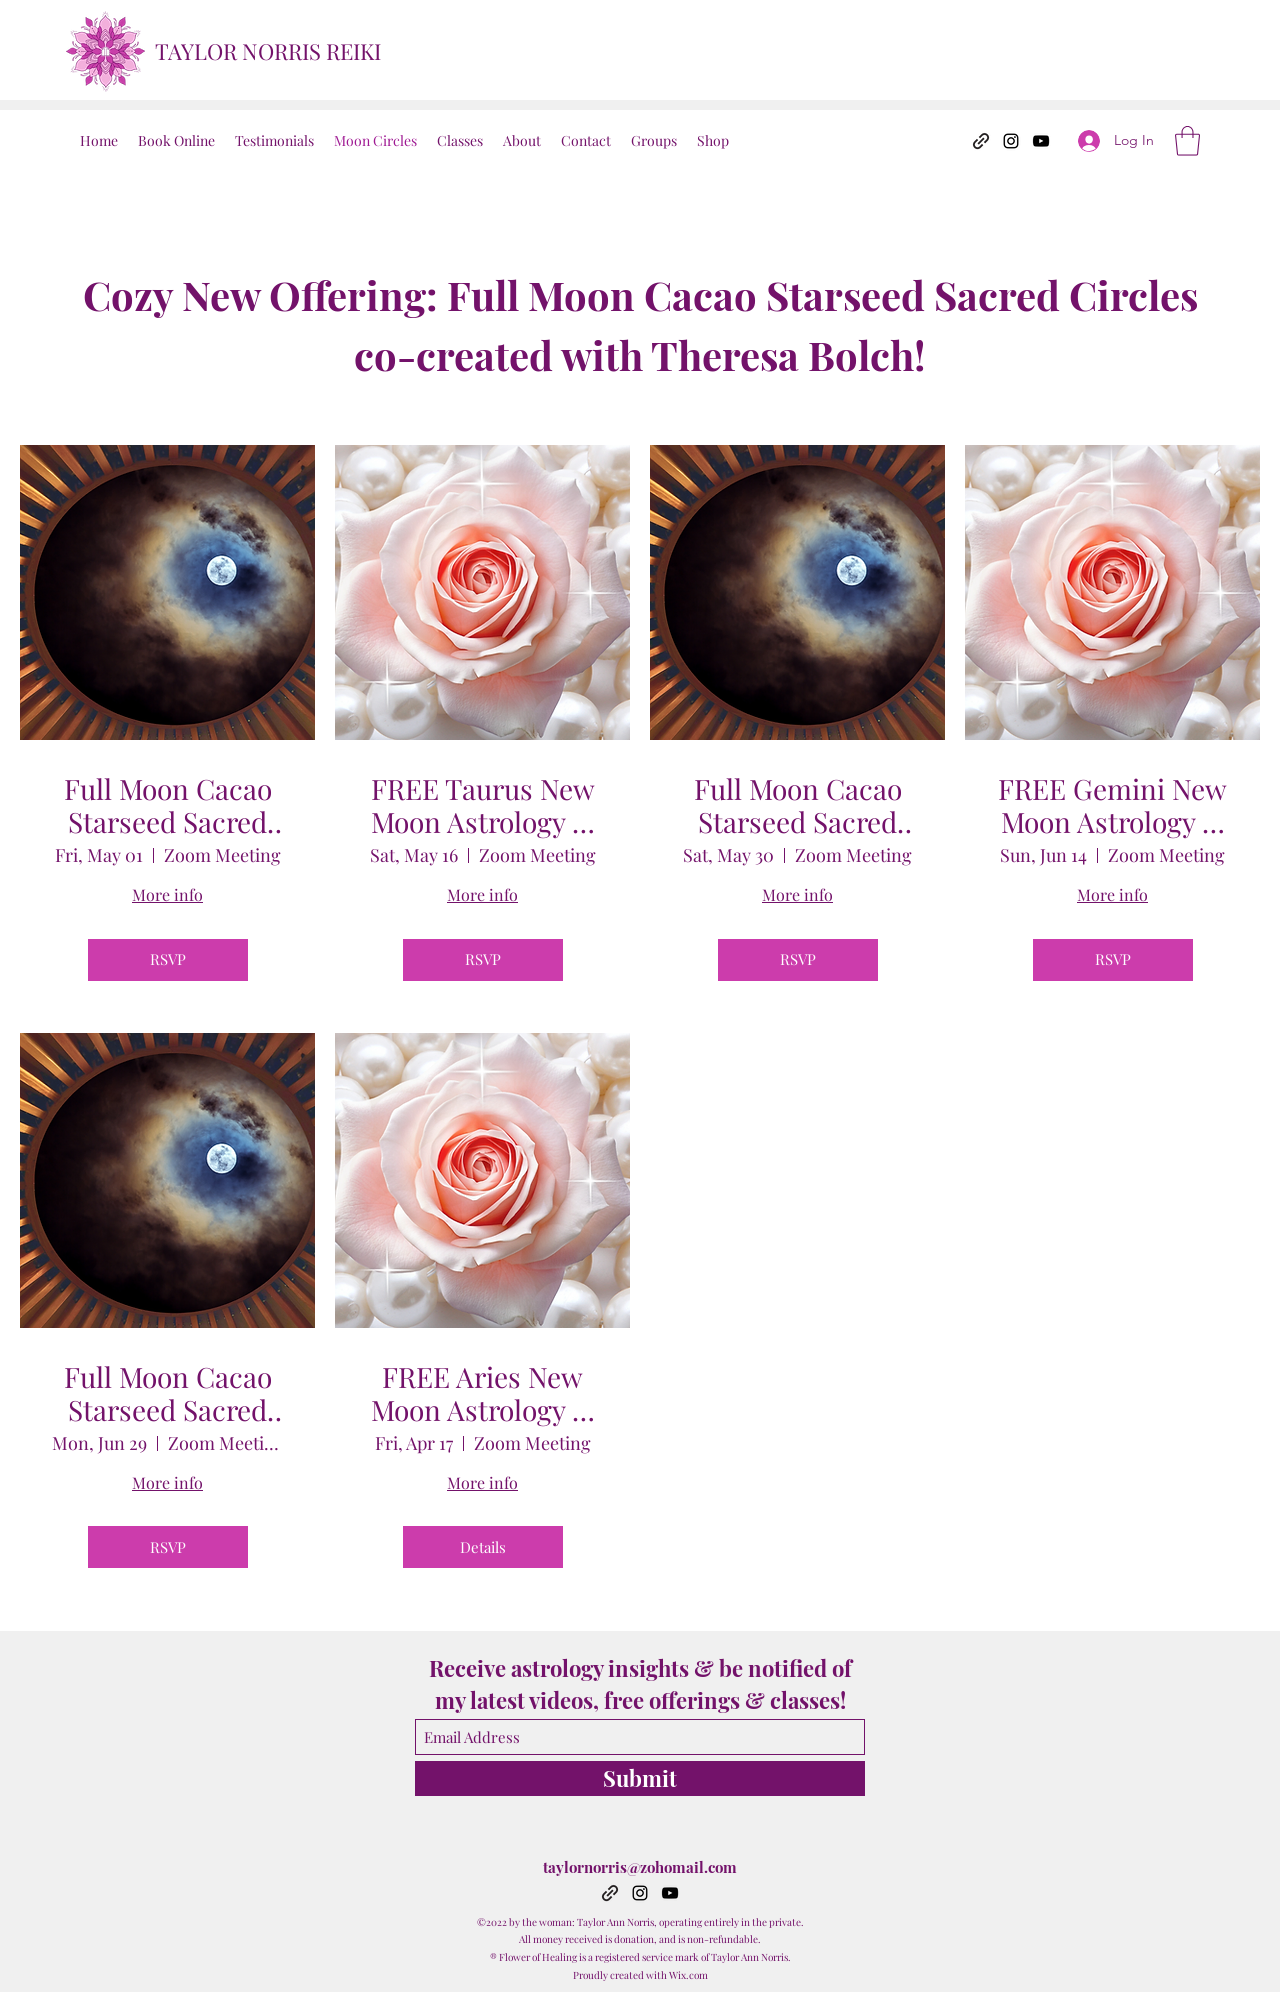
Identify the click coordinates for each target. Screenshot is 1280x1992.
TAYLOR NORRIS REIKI (268, 51)
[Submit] (640, 1778)
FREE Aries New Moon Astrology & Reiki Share (483, 1393)
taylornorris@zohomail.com (640, 1867)
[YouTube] (1041, 141)
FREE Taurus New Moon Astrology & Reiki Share (483, 805)
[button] (1187, 141)
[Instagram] (1011, 141)
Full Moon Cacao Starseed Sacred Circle (168, 805)
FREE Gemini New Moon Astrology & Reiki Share (1112, 805)
